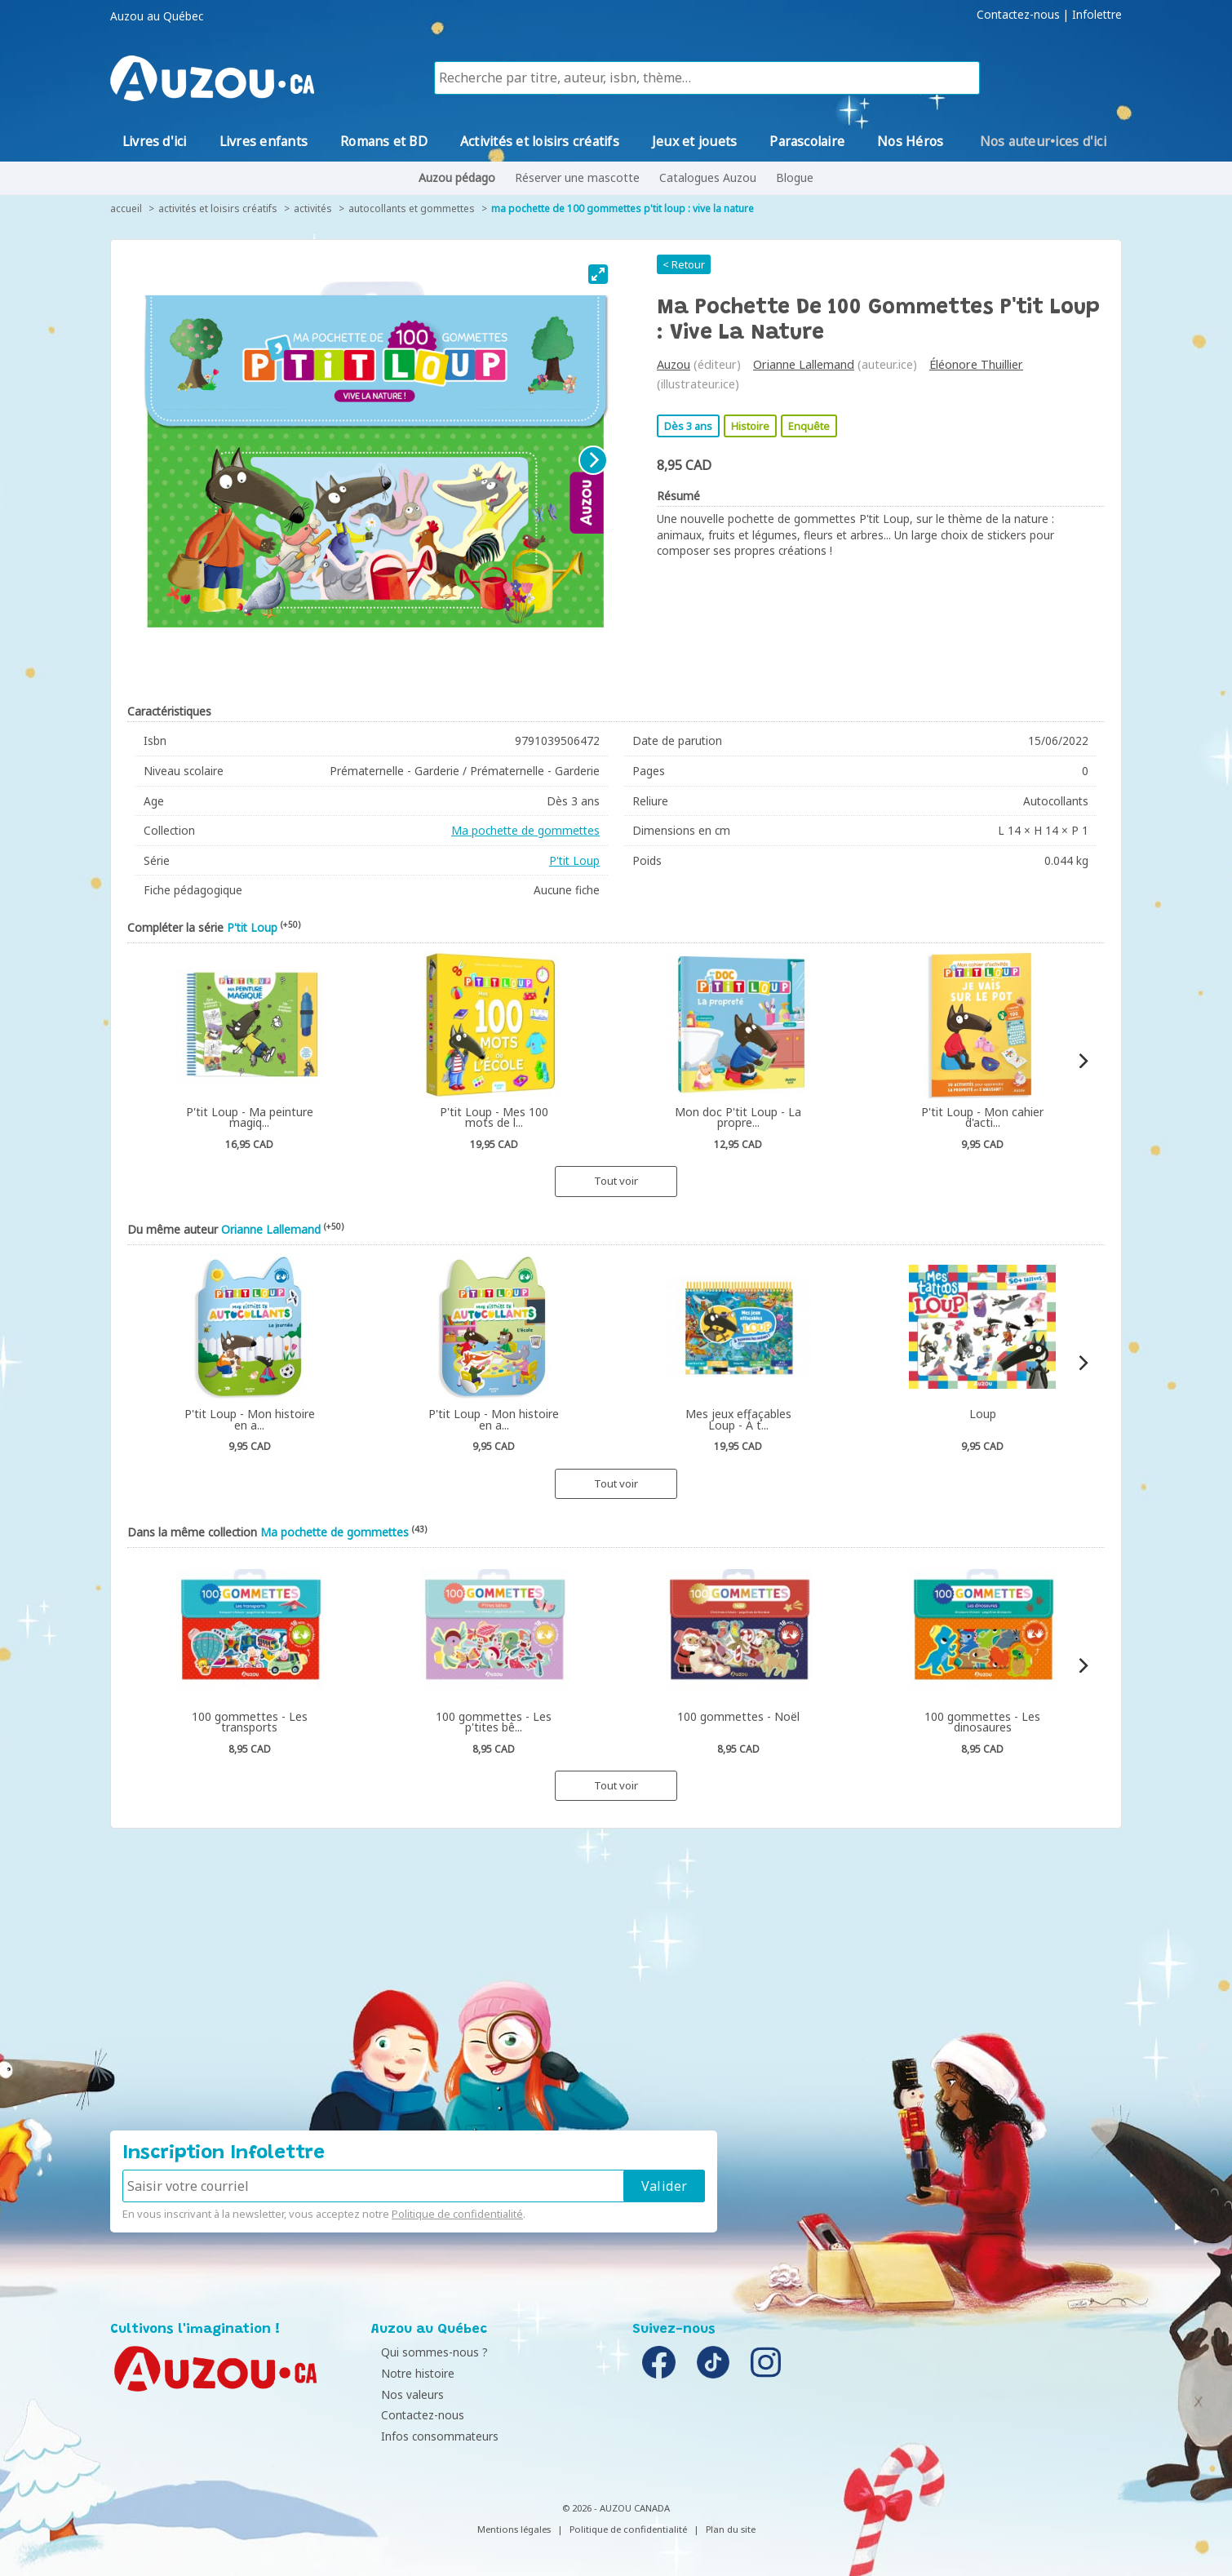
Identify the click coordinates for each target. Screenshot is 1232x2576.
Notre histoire (412, 2373)
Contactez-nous (1018, 14)
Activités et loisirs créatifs (217, 208)
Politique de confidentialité (457, 2213)
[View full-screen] (598, 274)
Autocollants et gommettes (411, 208)
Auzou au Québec (156, 16)
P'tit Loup (574, 860)
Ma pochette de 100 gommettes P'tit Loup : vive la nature (622, 208)
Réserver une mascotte (577, 177)
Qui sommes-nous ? (428, 2352)
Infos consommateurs (434, 2436)
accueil (126, 208)
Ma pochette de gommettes (525, 830)
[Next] (593, 460)
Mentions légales (514, 2529)
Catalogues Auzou (707, 177)
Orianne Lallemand (803, 364)
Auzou (673, 364)
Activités (313, 208)
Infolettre (1097, 14)
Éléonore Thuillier (976, 364)
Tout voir (616, 1180)
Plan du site (731, 2529)
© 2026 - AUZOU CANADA (616, 2508)
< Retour (684, 264)
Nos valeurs (406, 2394)
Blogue (794, 177)
